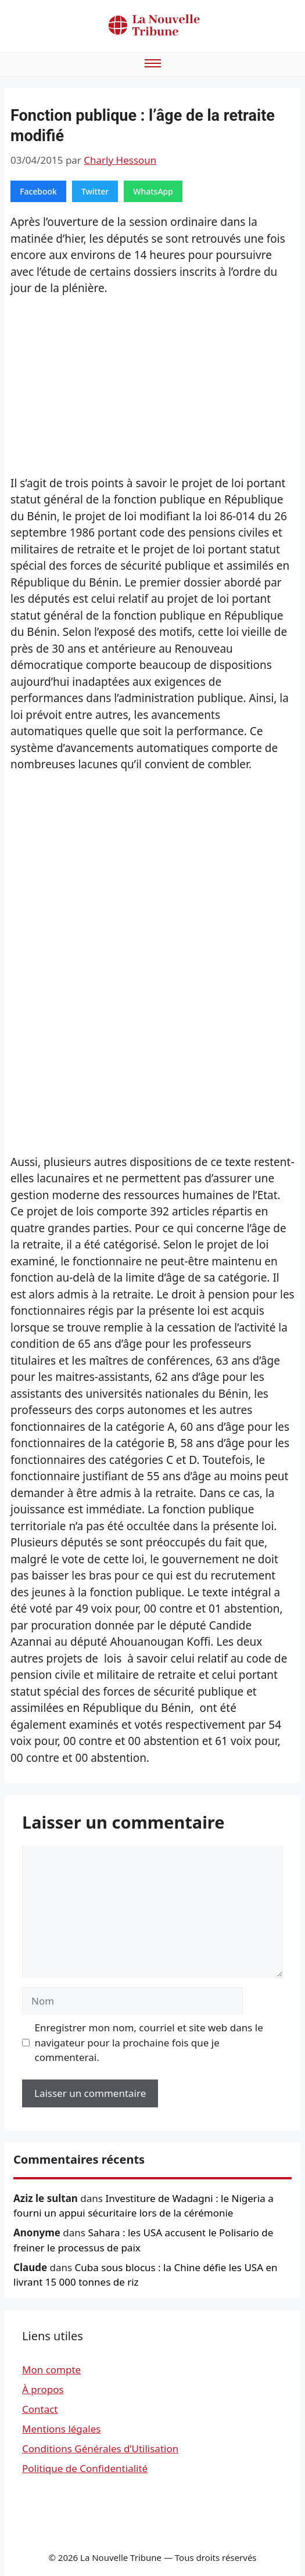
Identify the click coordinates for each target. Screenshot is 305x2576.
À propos (43, 2389)
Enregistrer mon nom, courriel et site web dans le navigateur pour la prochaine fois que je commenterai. (149, 2042)
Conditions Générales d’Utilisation (100, 2448)
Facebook (38, 191)
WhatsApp (153, 191)
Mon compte (51, 2369)
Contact (40, 2409)
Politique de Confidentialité (85, 2468)
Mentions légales (61, 2428)
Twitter (95, 191)
